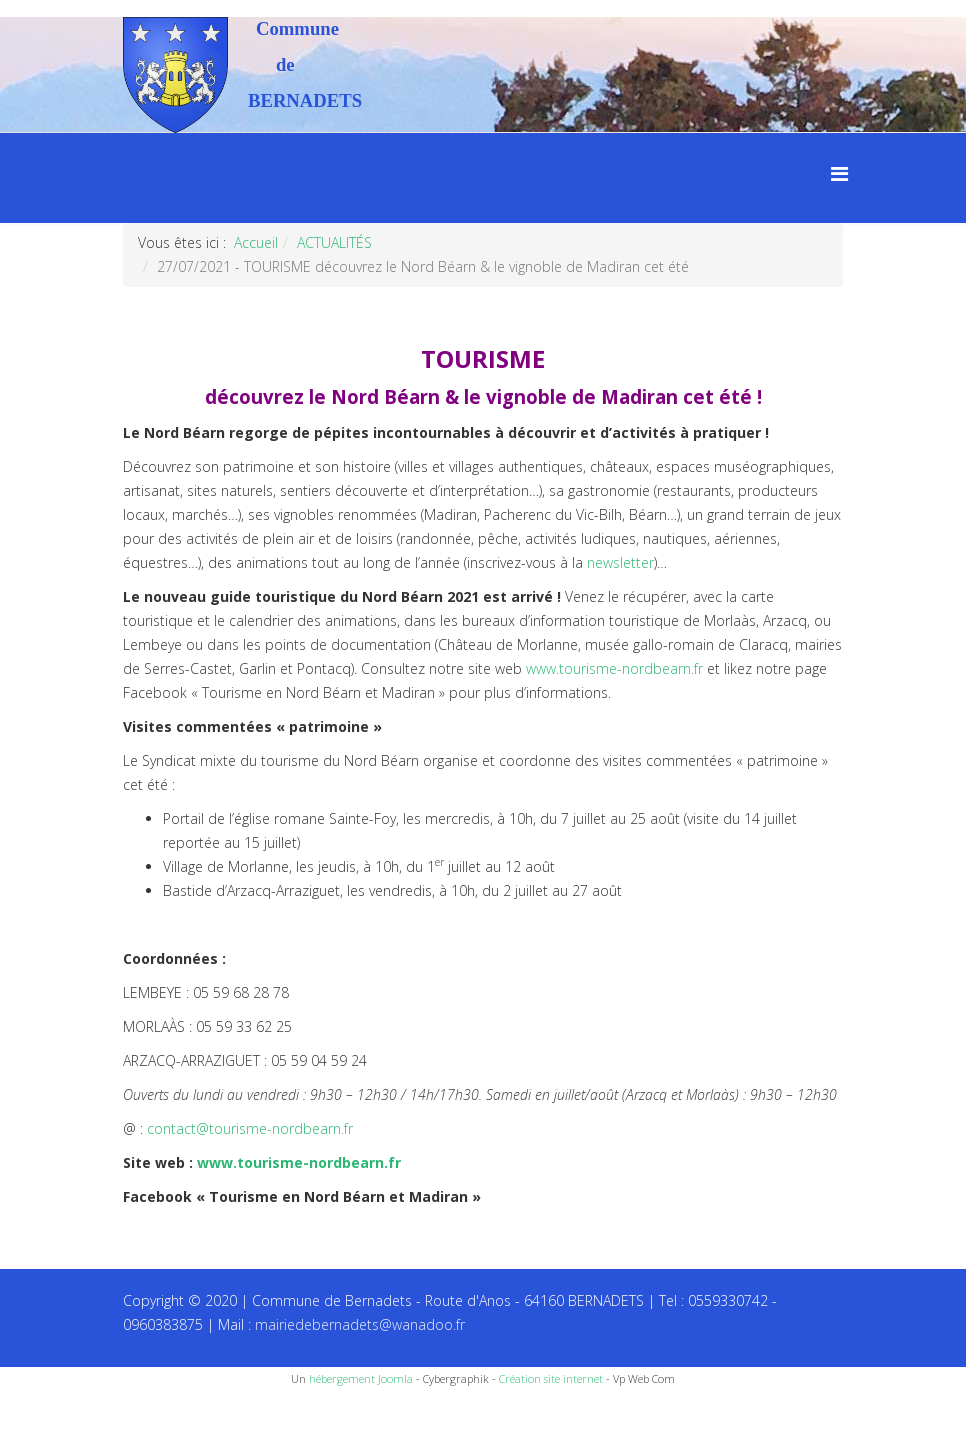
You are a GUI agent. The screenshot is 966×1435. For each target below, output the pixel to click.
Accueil (256, 242)
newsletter (620, 562)
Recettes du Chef (55, 1412)
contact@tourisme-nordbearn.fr (250, 1128)
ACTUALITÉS (334, 242)
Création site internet (551, 1378)
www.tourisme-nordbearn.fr (614, 668)
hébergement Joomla (361, 1378)
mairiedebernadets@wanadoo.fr (360, 1324)
